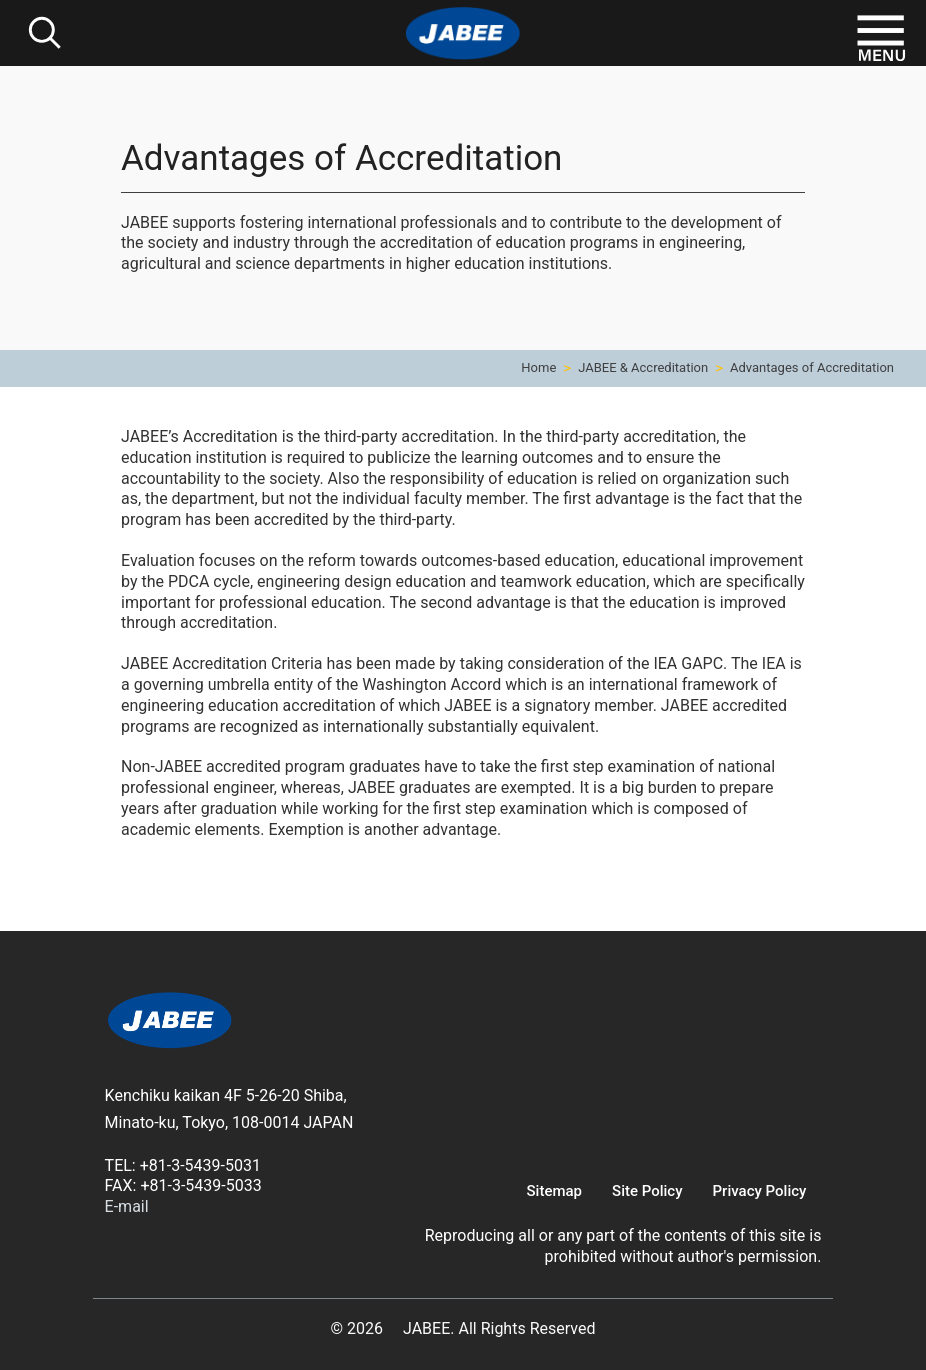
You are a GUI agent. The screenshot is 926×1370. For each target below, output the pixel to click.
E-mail (127, 1206)
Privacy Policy (760, 1191)
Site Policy (647, 1191)
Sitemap (555, 1191)
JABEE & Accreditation (643, 367)
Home (538, 367)
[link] (170, 1023)
